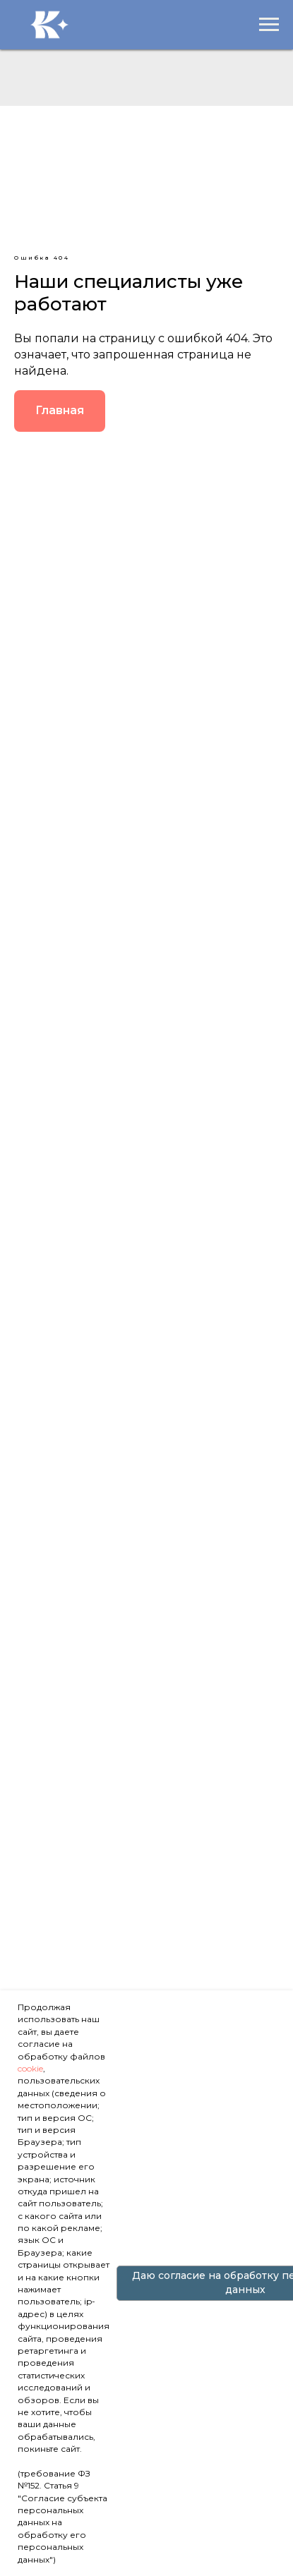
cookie (30, 2068)
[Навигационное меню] (269, 25)
